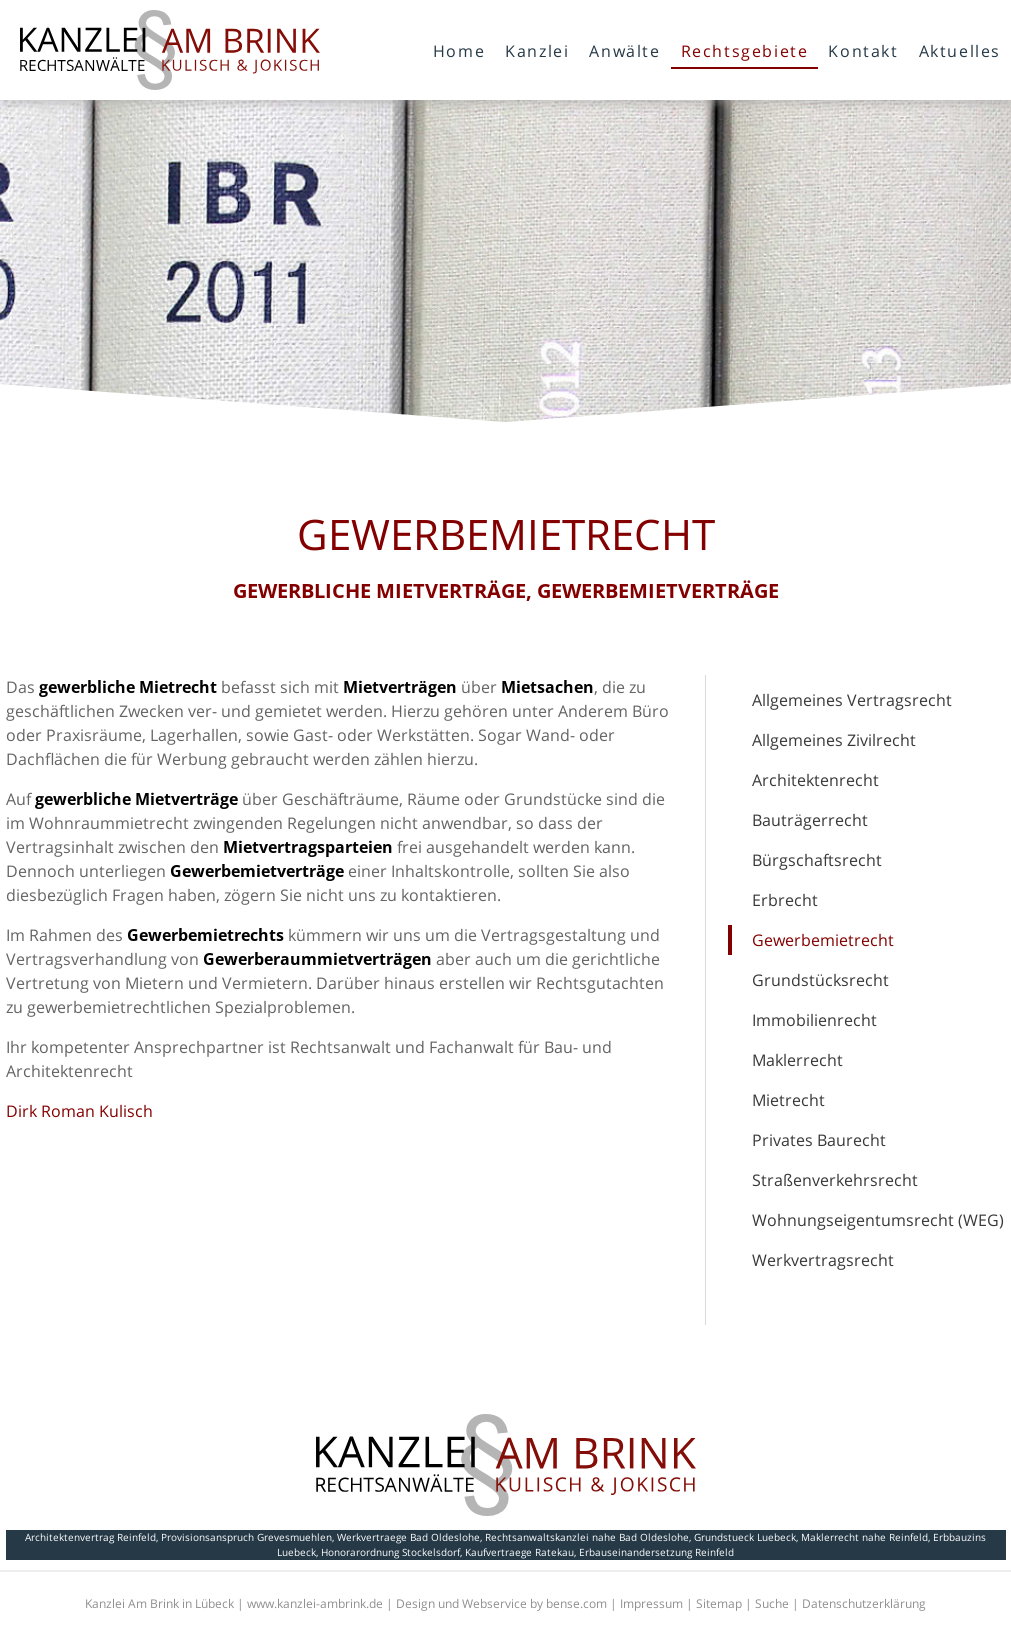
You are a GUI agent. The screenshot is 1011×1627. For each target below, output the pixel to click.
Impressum (651, 1603)
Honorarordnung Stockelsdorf (390, 1552)
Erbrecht (785, 900)
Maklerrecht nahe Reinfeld (864, 1537)
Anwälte (624, 51)
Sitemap (719, 1603)
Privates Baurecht (819, 1140)
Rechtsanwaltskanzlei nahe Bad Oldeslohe (587, 1537)
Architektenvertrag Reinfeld (90, 1537)
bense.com (576, 1603)
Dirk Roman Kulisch (79, 1111)
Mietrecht (788, 1100)
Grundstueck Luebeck (745, 1537)
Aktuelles (960, 51)
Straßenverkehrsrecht (835, 1180)
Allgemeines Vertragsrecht (852, 700)
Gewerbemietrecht (823, 940)
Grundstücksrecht (820, 980)
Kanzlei (537, 51)
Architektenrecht (815, 780)
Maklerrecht (797, 1060)
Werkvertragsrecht (823, 1260)
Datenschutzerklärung (864, 1603)
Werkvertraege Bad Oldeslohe (408, 1537)
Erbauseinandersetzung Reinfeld (656, 1552)
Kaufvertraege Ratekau (519, 1552)
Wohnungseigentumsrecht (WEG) (878, 1220)
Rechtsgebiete (745, 51)
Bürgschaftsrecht (817, 860)
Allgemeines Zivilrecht (834, 740)
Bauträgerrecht (810, 820)
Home (459, 51)
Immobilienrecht (814, 1020)
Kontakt (863, 51)
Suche (772, 1603)
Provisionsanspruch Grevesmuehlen (246, 1537)
